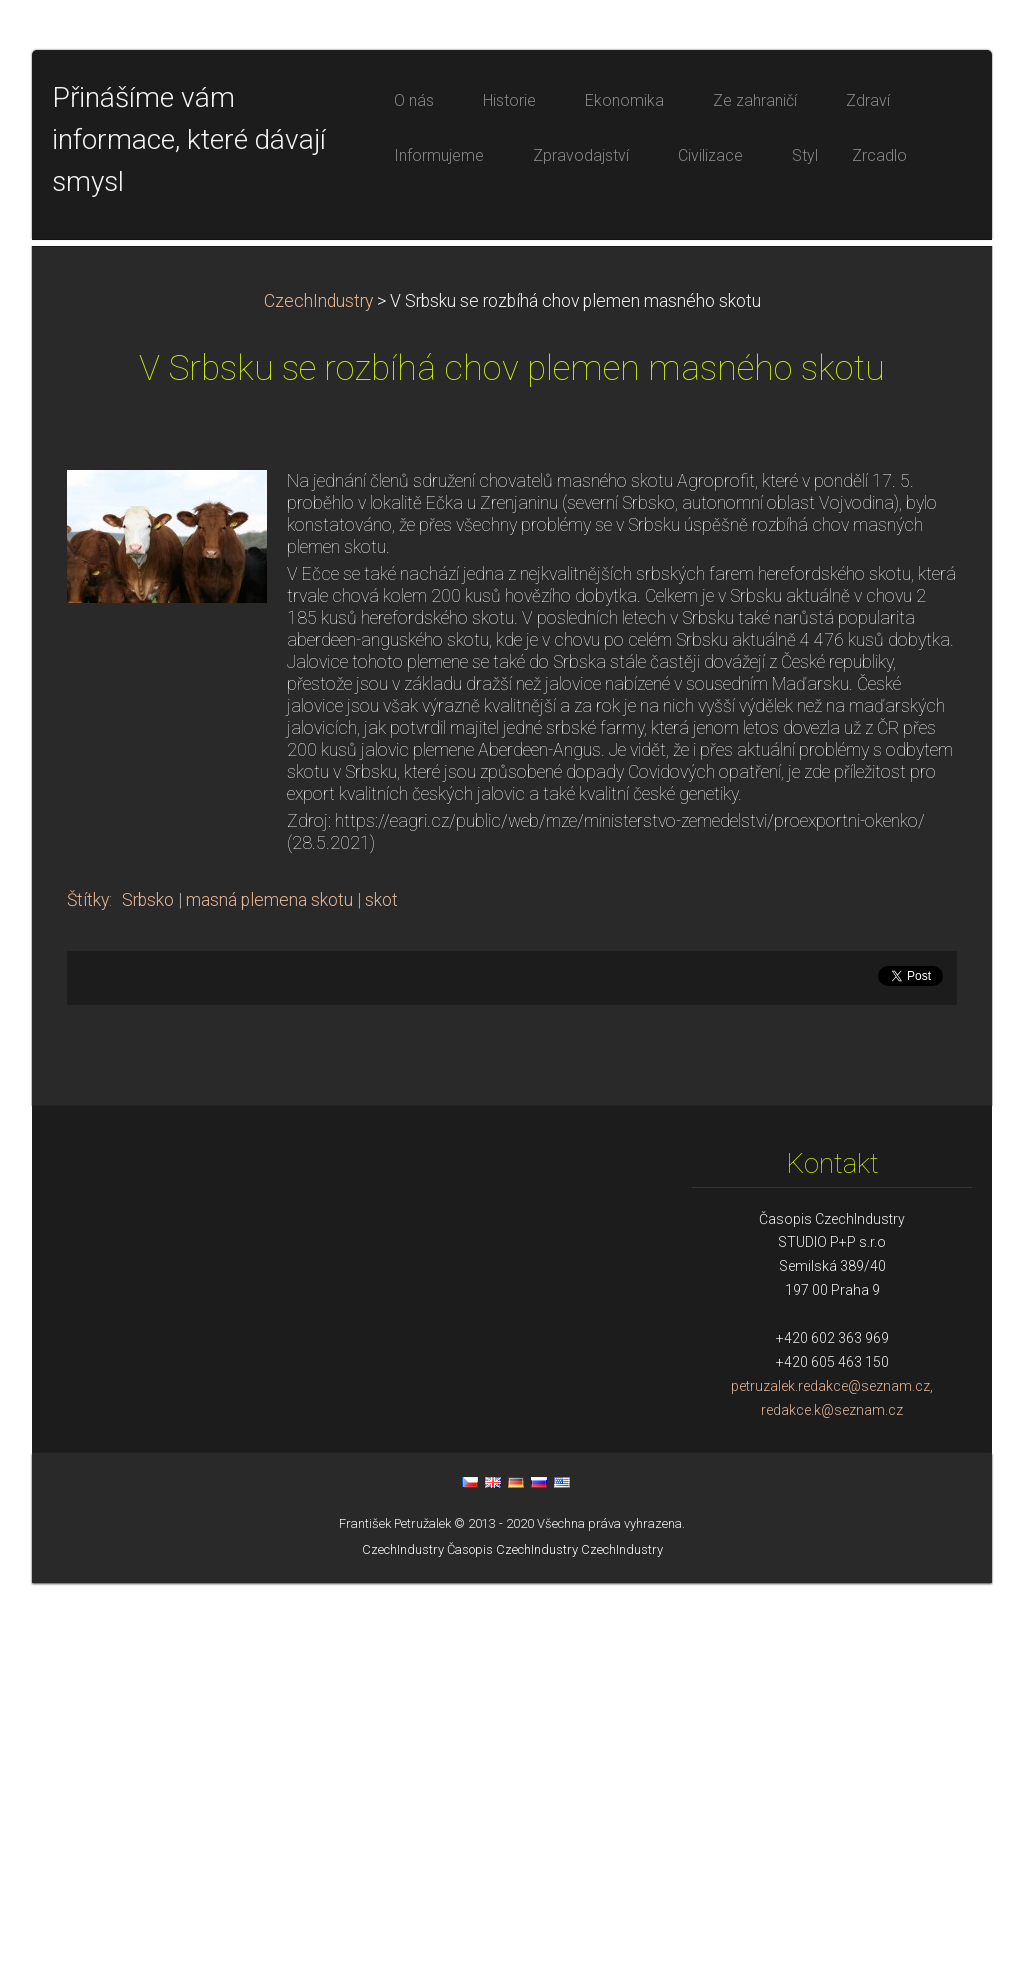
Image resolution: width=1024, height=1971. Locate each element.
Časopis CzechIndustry (512, 1937)
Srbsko (148, 1288)
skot (381, 1288)
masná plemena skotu (269, 1288)
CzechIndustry (318, 689)
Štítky (88, 1288)
